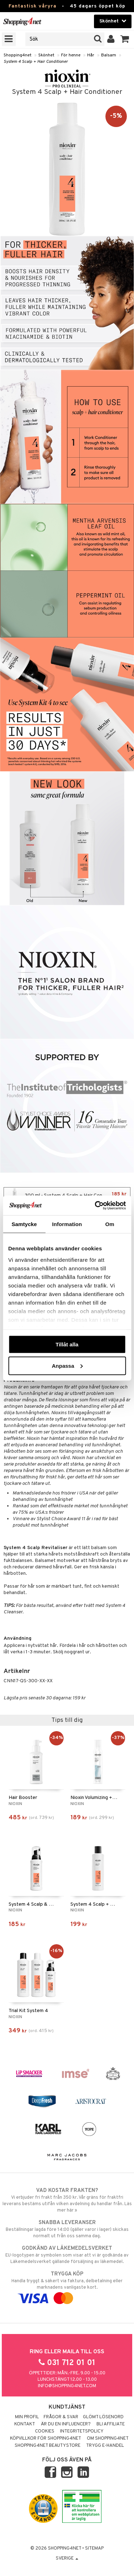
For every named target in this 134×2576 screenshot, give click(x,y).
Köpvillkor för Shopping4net (45, 2438)
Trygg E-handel (105, 2446)
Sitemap (94, 2548)
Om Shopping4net (108, 2438)
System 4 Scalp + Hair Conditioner (36, 62)
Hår (90, 55)
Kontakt (24, 2424)
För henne (70, 55)
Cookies (44, 2431)
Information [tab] (67, 1224)
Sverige (67, 2558)
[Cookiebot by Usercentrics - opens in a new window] (95, 1205)
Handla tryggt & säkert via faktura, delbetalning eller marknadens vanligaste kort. (67, 2286)
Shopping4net (17, 55)
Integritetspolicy (82, 2431)
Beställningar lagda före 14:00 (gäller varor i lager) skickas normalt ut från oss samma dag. (67, 2229)
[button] (125, 39)
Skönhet (46, 55)
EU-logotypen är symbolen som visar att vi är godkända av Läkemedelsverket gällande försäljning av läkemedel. (67, 2255)
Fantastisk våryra (32, 6)
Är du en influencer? (66, 2424)
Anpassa (67, 1365)
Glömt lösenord (103, 2417)
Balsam (108, 55)
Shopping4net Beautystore (47, 2446)
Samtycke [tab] (24, 1224)
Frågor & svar (61, 2417)
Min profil (27, 2417)
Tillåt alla (67, 1344)
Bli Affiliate (110, 2424)
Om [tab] (109, 1224)
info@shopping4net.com (67, 2386)
